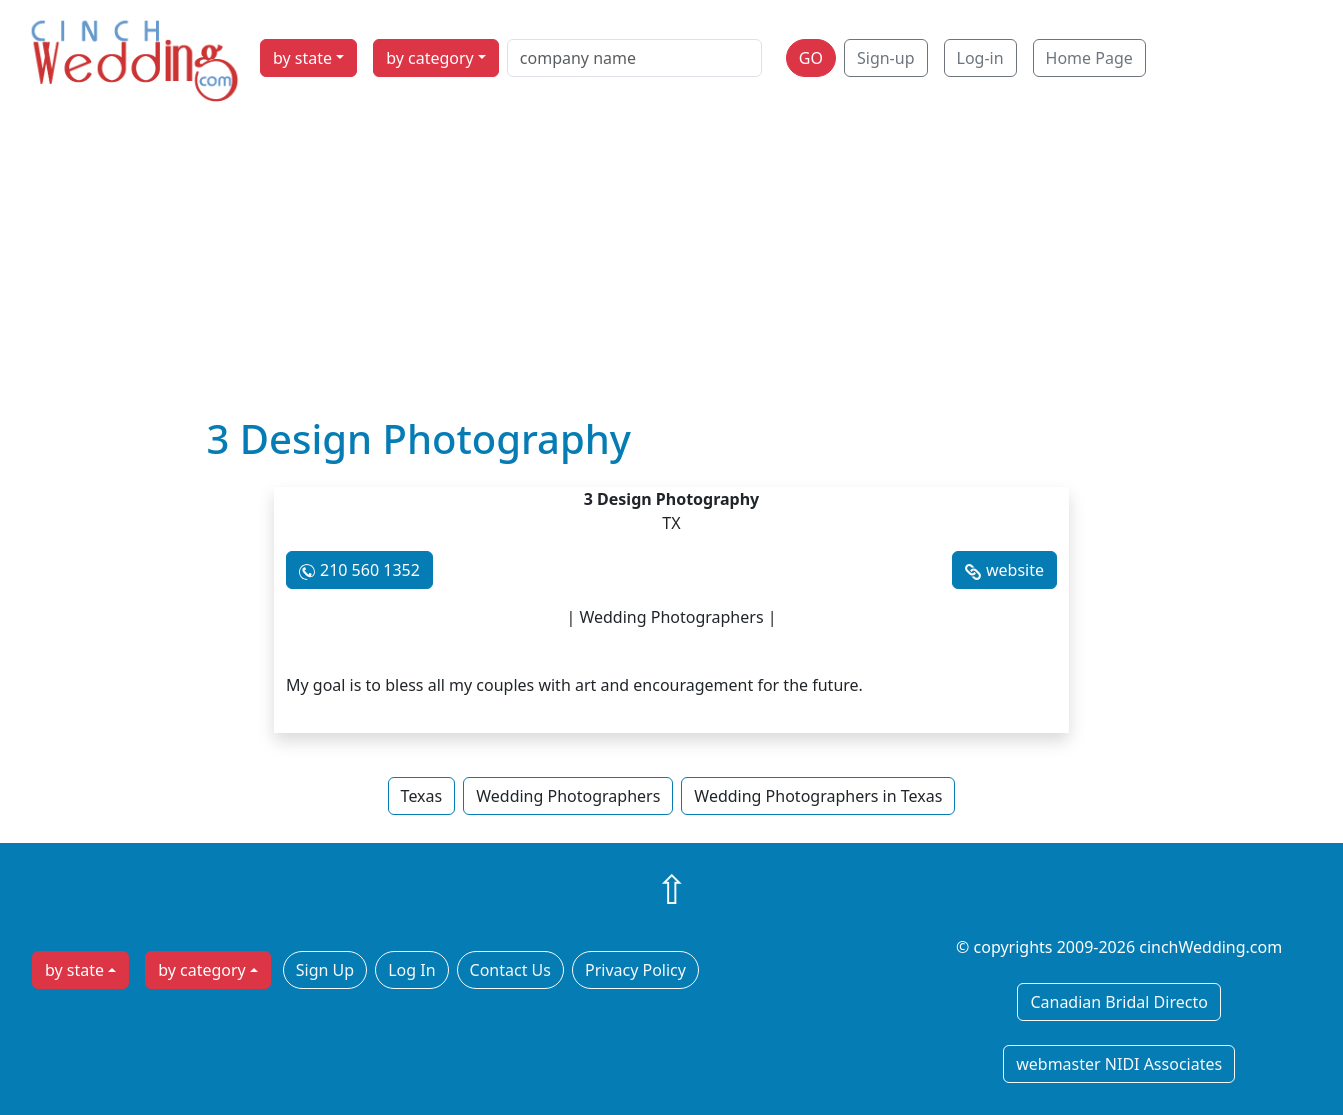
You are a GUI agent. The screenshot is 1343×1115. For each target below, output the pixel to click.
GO (811, 58)
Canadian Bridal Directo (1118, 1002)
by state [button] (302, 58)
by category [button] (430, 58)
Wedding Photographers (568, 796)
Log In (411, 970)
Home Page (1089, 58)
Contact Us (510, 970)
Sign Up (325, 970)
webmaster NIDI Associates (1119, 1064)
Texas (422, 796)
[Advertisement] (672, 265)
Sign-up (886, 58)
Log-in (980, 58)
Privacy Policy (635, 970)
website (1015, 570)
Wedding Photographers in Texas (818, 796)
